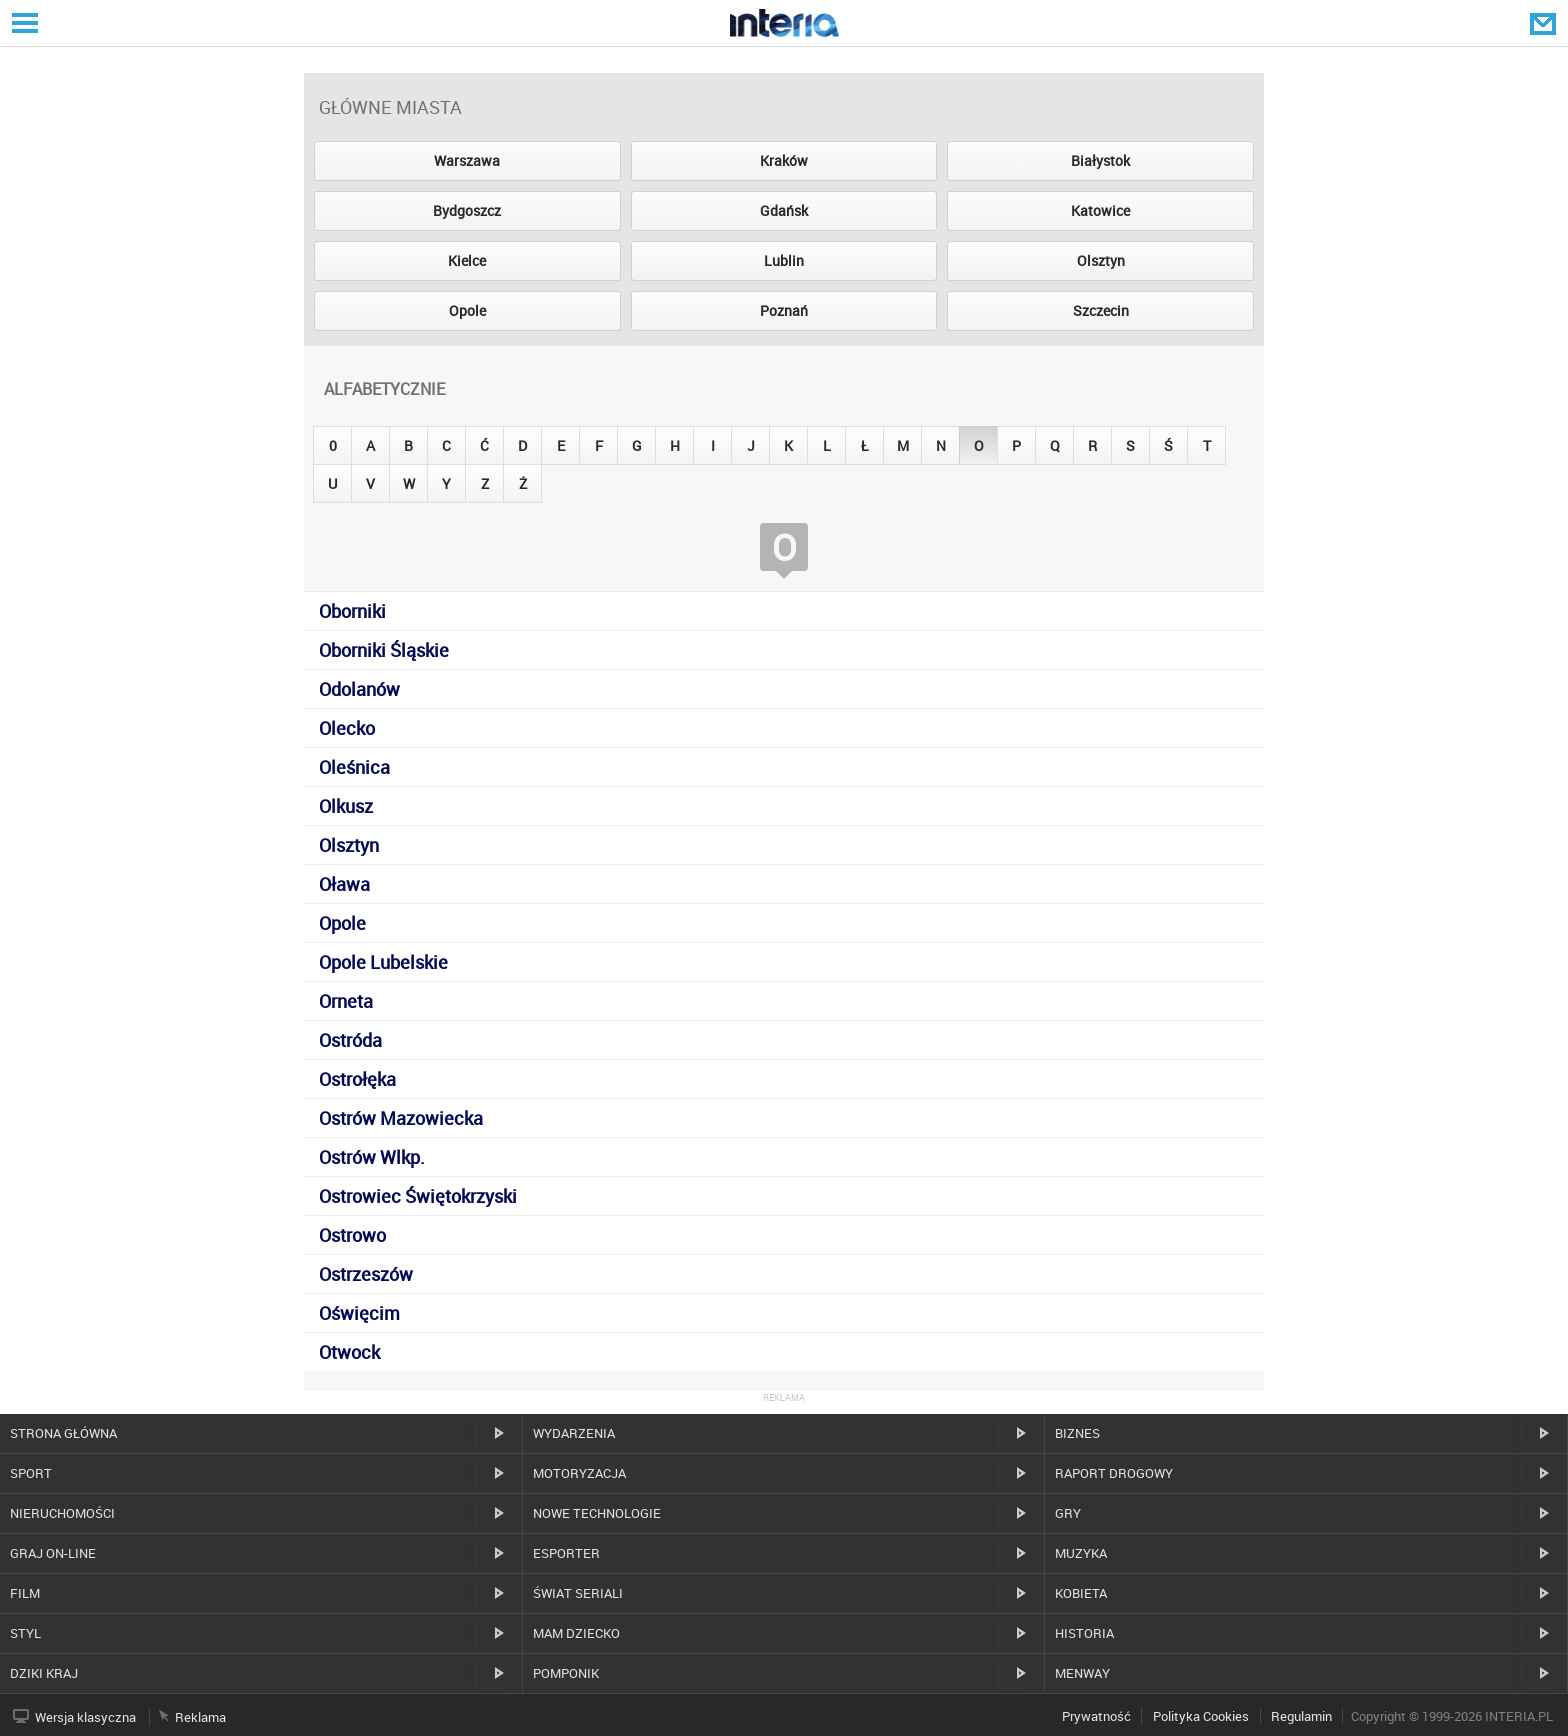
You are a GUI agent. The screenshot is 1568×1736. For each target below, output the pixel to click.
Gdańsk (784, 210)
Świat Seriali (578, 1593)
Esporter (566, 1553)
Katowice (1100, 210)
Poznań (784, 310)
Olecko (347, 728)
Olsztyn (1101, 260)
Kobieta (1081, 1593)
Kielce (467, 260)
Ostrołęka (357, 1079)
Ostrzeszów (366, 1274)
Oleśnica (354, 767)
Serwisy (23, 22)
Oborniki (352, 611)
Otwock (349, 1352)
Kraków (784, 160)
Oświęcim (359, 1313)
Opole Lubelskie (383, 962)
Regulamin (1301, 1716)
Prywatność (1096, 1716)
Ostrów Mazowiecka (401, 1118)
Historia (1084, 1633)
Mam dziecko (576, 1633)
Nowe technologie (597, 1513)
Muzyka (1081, 1553)
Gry (1068, 1513)
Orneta (346, 1001)
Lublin (784, 260)
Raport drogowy (1114, 1473)
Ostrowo (352, 1235)
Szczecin (1101, 310)
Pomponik (566, 1673)
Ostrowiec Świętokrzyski (418, 1196)
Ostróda (350, 1040)
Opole (467, 310)
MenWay (1082, 1673)
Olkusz (346, 806)
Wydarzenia (574, 1433)
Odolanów (359, 689)
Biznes (1077, 1433)
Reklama (200, 1717)
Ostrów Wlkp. (372, 1157)
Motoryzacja (579, 1473)
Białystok (1100, 160)
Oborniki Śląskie (384, 650)
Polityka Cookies (1201, 1716)
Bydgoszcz (467, 210)
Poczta (1545, 23)
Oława (344, 884)
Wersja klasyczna (85, 1717)
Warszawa (467, 160)
